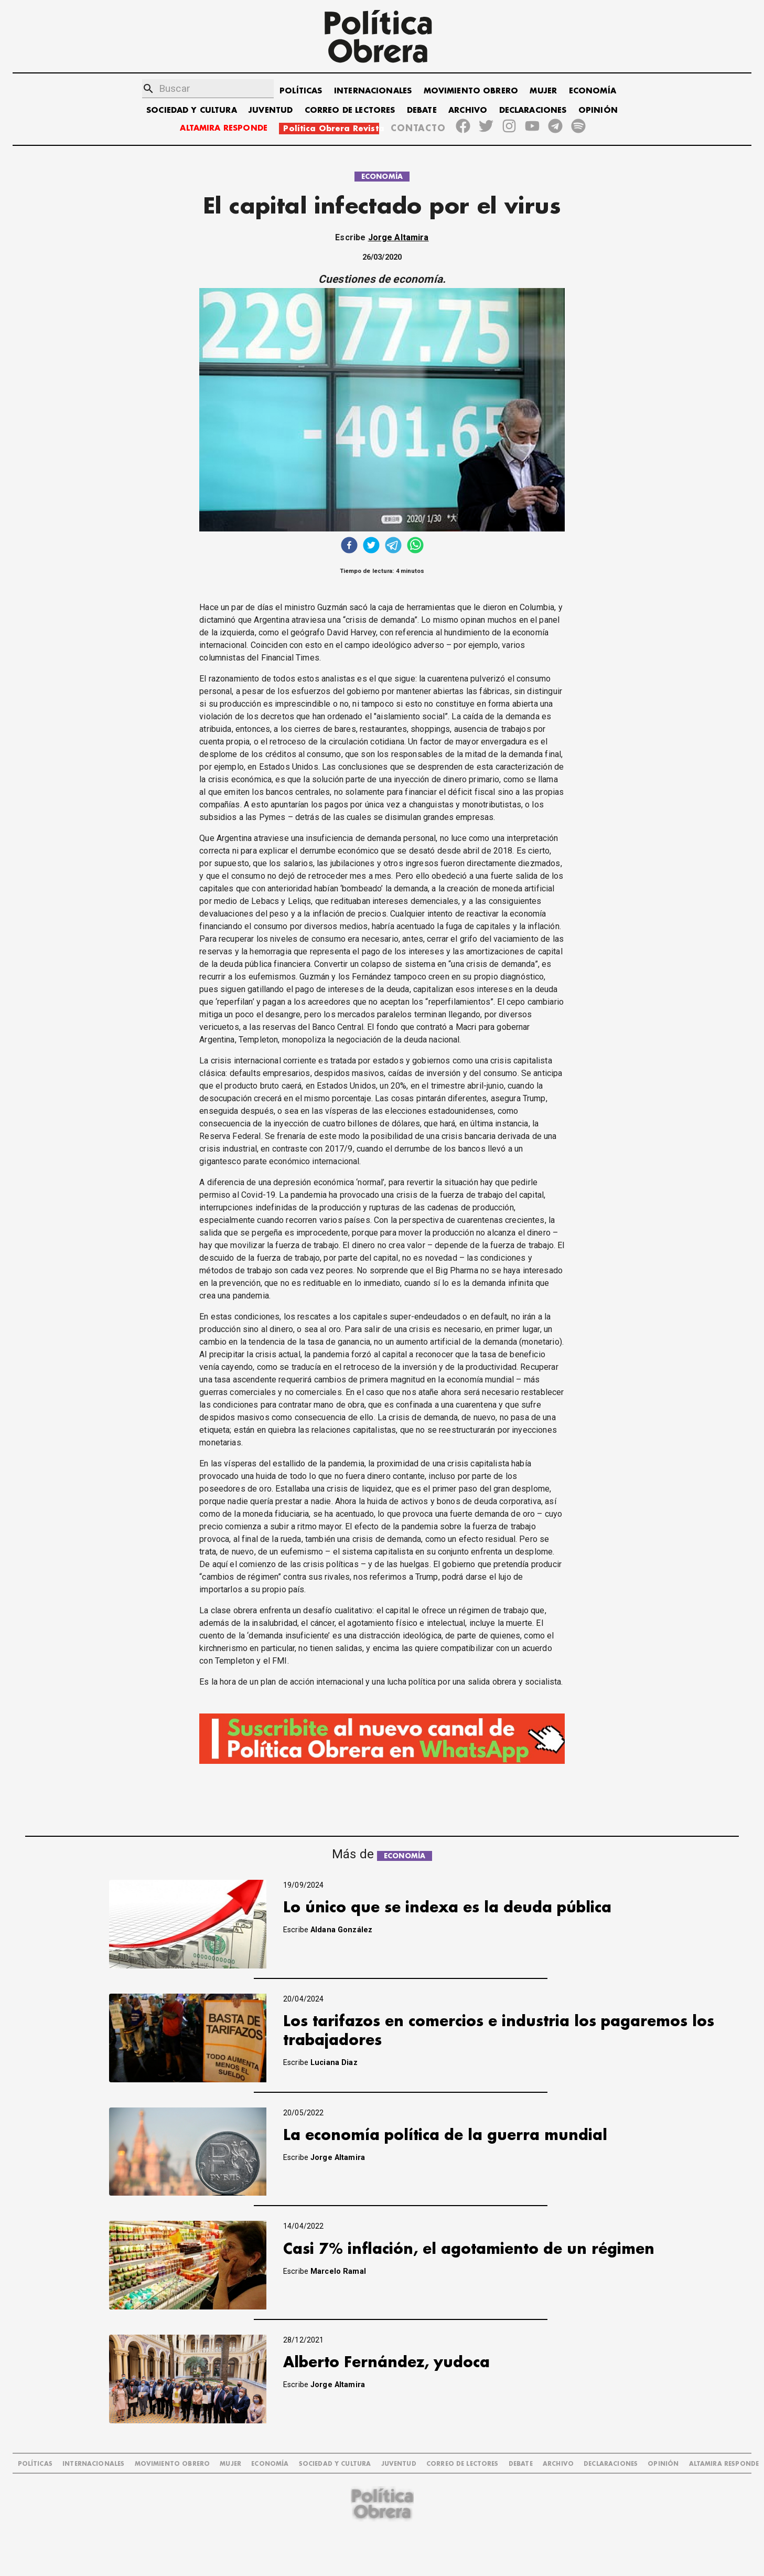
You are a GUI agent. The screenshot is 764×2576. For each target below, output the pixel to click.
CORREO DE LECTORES (350, 110)
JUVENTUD (271, 110)
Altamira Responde (724, 2464)
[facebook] (349, 546)
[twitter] (371, 546)
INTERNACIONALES (373, 91)
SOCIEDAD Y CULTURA (191, 110)
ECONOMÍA (592, 91)
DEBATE (422, 110)
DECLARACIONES (533, 110)
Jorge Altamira (398, 237)
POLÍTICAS (300, 91)
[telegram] (393, 546)
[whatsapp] (415, 546)
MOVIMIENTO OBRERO (471, 91)
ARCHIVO (467, 110)
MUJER (543, 91)
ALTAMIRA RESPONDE (223, 128)
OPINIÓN (598, 110)
